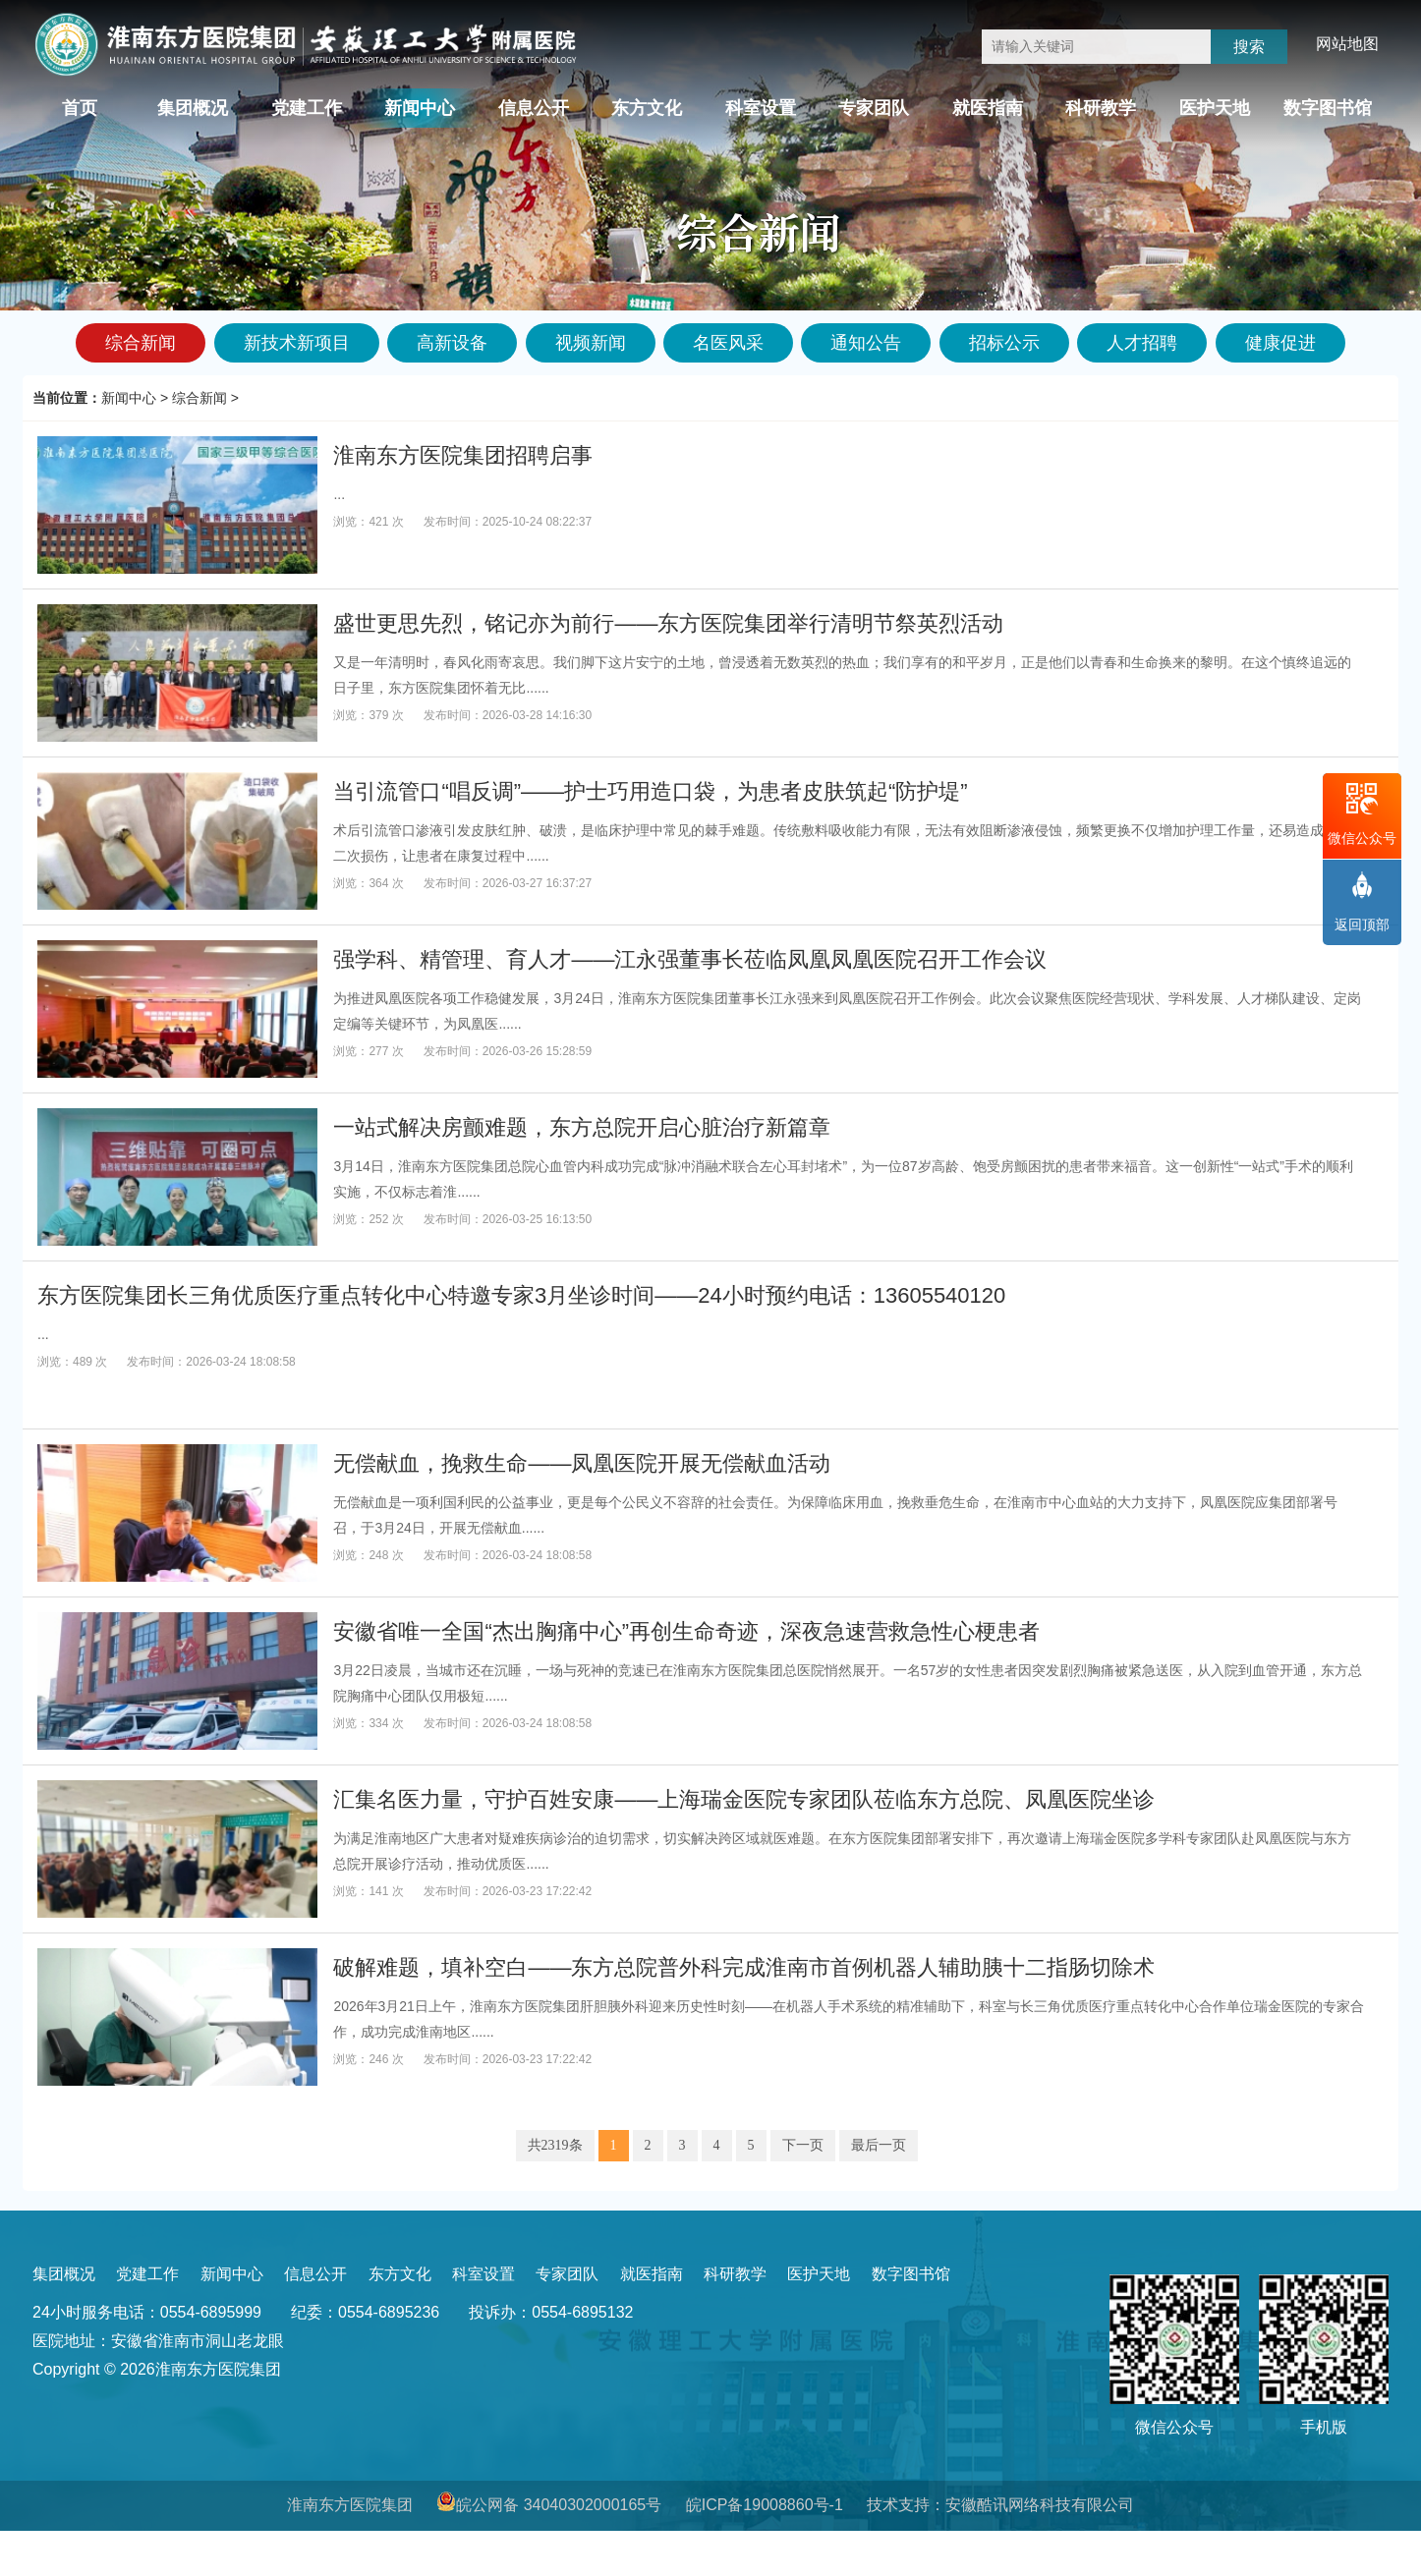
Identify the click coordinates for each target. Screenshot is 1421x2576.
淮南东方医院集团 (350, 2504)
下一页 (803, 2145)
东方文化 (646, 108)
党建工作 (306, 108)
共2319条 (555, 2145)
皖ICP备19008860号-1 (764, 2504)
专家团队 (873, 108)
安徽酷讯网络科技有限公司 (1039, 2504)
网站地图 (1347, 43)
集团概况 (192, 108)
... (339, 494)
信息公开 (533, 108)
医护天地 (1214, 108)
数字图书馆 (1327, 108)
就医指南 (987, 108)
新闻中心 (419, 108)
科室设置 (760, 108)
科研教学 (1100, 108)
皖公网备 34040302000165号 (558, 2504)
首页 (79, 108)
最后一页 (878, 2145)
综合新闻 (199, 398)
